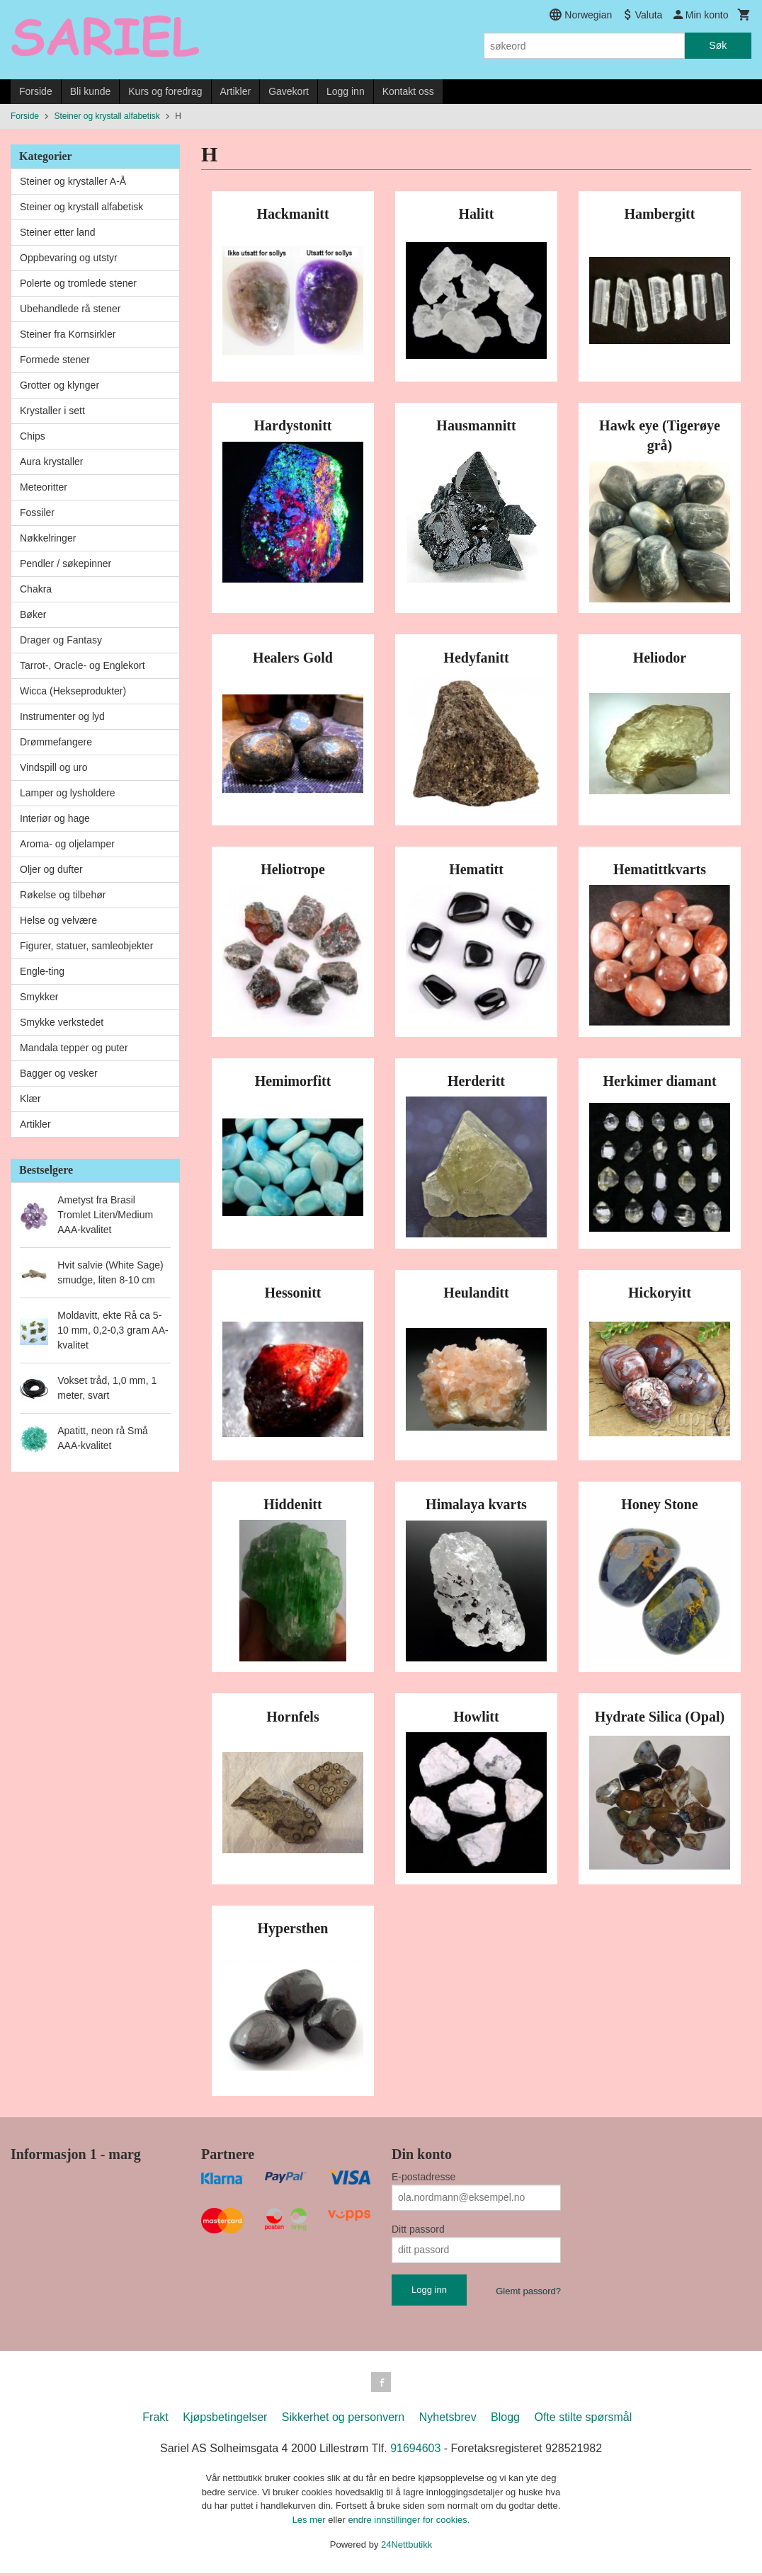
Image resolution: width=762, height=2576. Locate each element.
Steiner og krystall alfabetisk (81, 206)
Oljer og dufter (51, 869)
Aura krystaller (51, 461)
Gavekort (288, 91)
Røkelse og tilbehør (63, 894)
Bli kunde (90, 91)
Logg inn (345, 91)
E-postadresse (423, 2176)
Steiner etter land (58, 232)
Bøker (33, 614)
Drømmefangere (56, 742)
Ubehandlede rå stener (70, 308)
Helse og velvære (58, 920)
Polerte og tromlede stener (78, 283)
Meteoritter (43, 487)
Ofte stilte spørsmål (583, 2420)
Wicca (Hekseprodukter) (73, 691)
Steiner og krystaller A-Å (73, 181)
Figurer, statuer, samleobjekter (86, 945)
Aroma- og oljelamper (67, 843)
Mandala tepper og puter (74, 1047)
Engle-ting (42, 971)
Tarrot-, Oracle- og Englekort (82, 665)
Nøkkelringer (48, 538)
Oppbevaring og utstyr (69, 257)
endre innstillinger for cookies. (409, 2522)
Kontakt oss (408, 91)
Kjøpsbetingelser (225, 2420)
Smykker (39, 996)
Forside (35, 91)
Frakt (155, 2420)
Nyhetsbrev (448, 2420)
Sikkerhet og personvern (343, 2420)
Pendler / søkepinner (65, 563)
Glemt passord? (528, 2291)
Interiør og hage (55, 818)
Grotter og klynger (59, 385)
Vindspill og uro (53, 767)
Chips (32, 436)
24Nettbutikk (406, 2547)
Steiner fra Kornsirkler (67, 334)
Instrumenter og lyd (62, 716)
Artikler (235, 91)
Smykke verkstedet (61, 1022)
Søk (718, 45)
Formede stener (55, 359)
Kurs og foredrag (165, 91)
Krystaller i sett (52, 410)
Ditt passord (418, 2229)
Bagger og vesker (59, 1073)
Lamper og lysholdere (67, 792)
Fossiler (37, 512)
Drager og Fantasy (61, 640)
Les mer (310, 2522)
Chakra (36, 589)
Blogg (505, 2420)
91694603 (415, 2451)
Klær (30, 1098)
